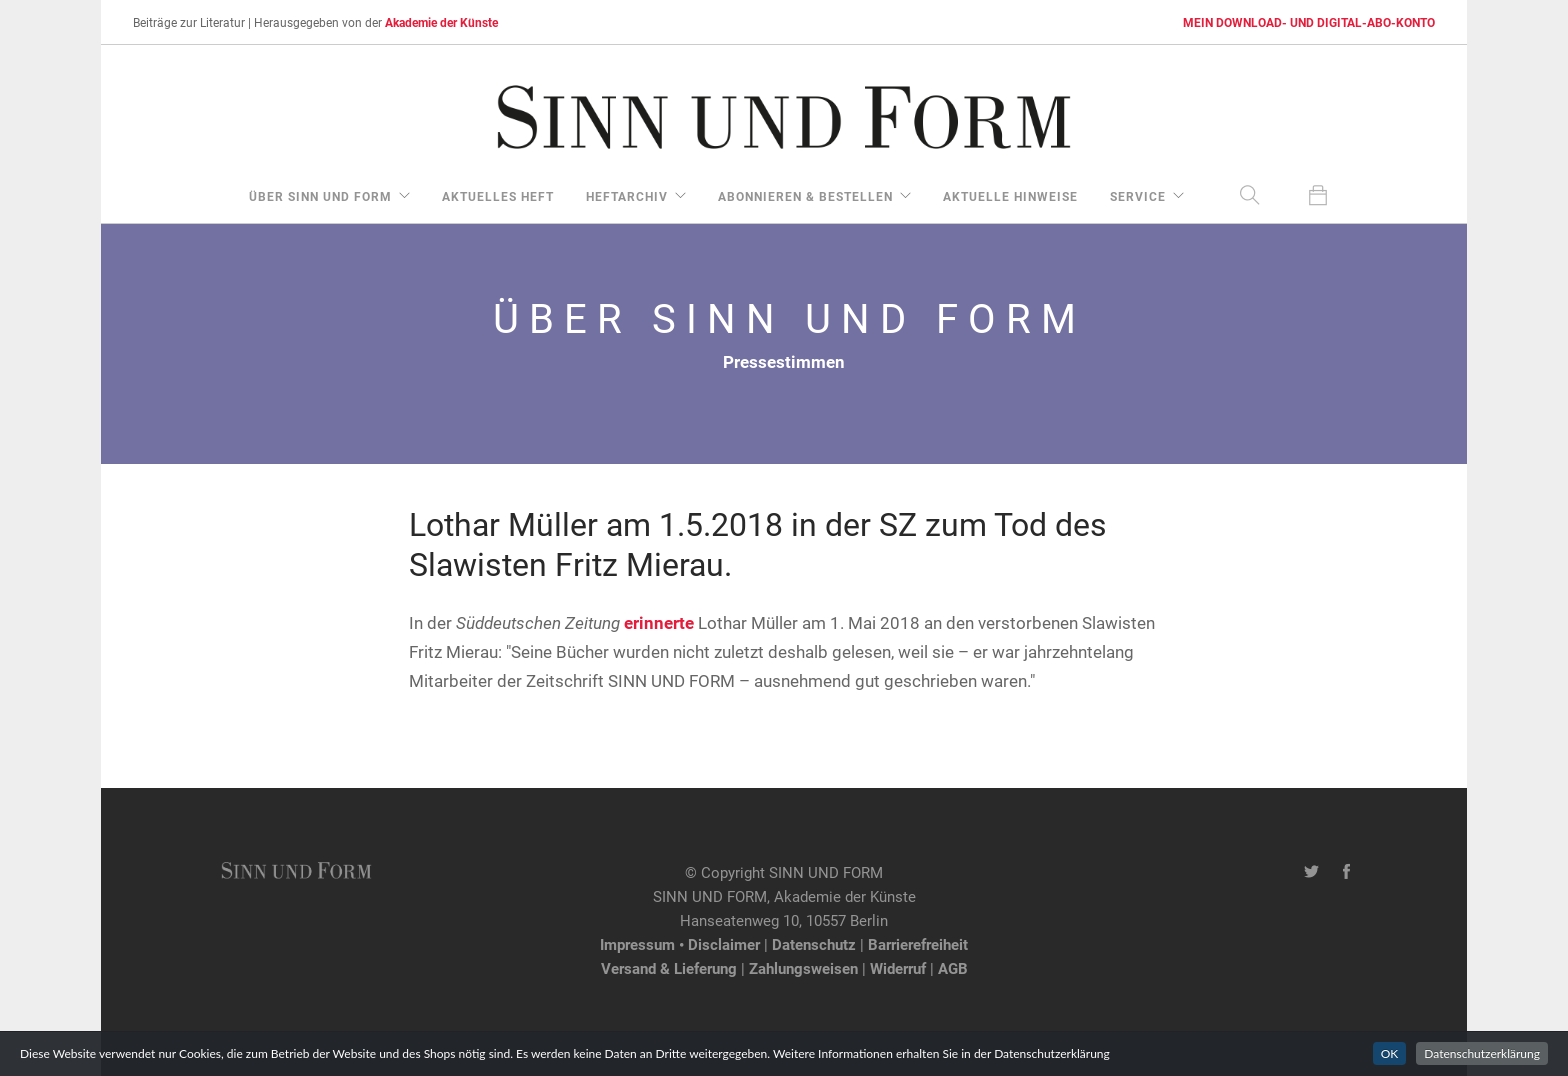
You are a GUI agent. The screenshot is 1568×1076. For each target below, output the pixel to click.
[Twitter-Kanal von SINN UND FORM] (1311, 872)
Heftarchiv (627, 196)
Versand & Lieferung (669, 968)
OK (1390, 1053)
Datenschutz (814, 944)
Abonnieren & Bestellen (805, 196)
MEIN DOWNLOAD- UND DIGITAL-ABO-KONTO (1309, 22)
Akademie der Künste (441, 22)
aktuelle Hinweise (1010, 196)
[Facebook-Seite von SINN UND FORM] (1346, 872)
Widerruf (898, 968)
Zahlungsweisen (803, 968)
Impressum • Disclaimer (680, 944)
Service (1138, 196)
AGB (953, 968)
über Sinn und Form (320, 196)
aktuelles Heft (498, 196)
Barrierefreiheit (918, 944)
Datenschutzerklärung (1482, 1053)
